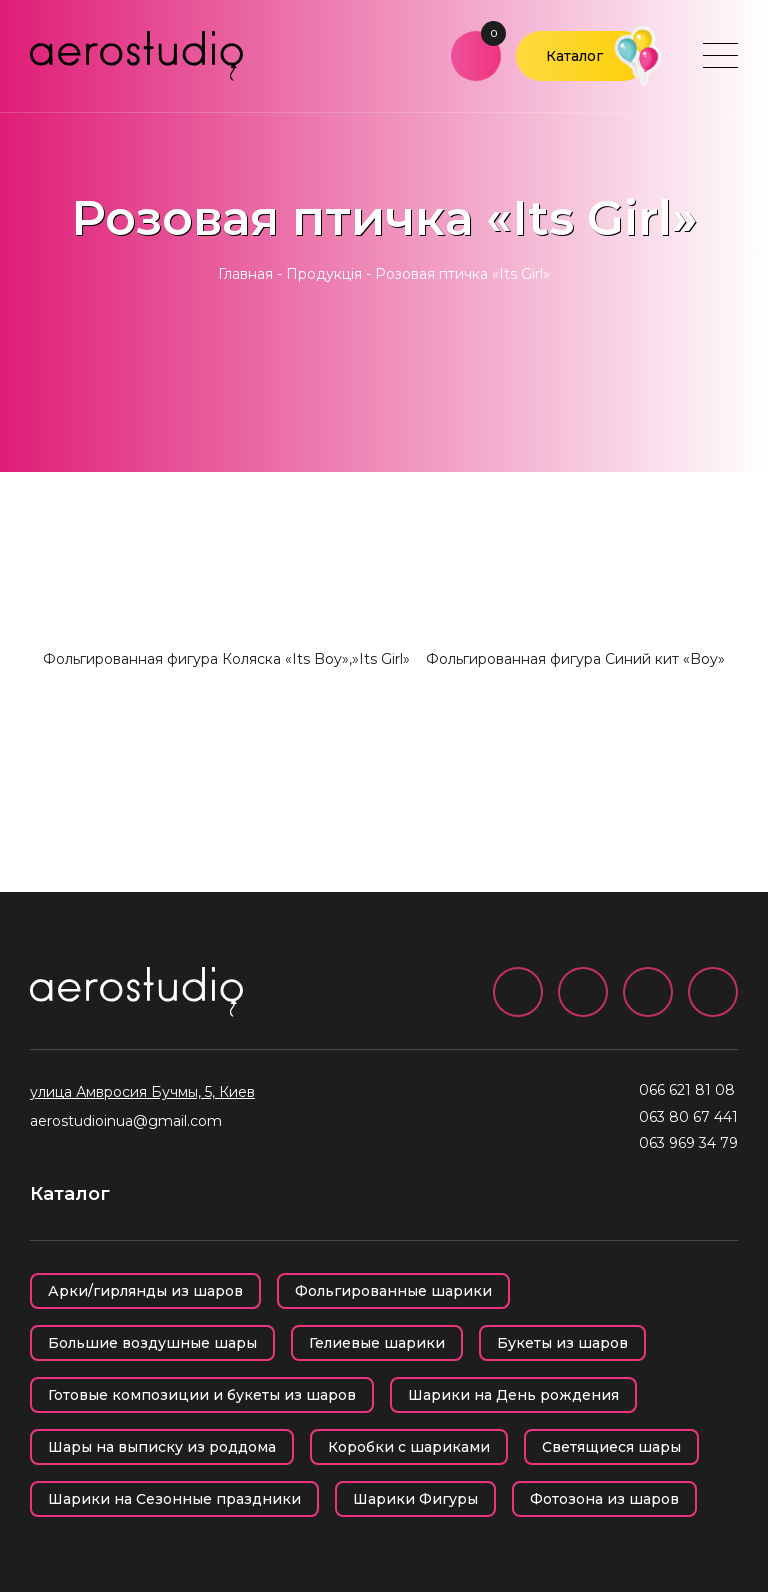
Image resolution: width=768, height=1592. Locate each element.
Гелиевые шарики (377, 1343)
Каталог (574, 56)
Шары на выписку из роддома (162, 1447)
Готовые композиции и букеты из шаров (202, 1395)
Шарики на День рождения (513, 1395)
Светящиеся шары (611, 1447)
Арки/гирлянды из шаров (145, 1291)
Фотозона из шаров (604, 1499)
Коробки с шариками (409, 1447)
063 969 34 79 (688, 1143)
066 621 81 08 (687, 1090)
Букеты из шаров (562, 1343)
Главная (245, 274)
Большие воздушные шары (152, 1343)
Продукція (324, 274)
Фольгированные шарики (393, 1291)
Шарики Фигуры (415, 1499)
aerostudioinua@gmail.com (126, 1121)
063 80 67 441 (688, 1117)
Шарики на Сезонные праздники (174, 1499)
